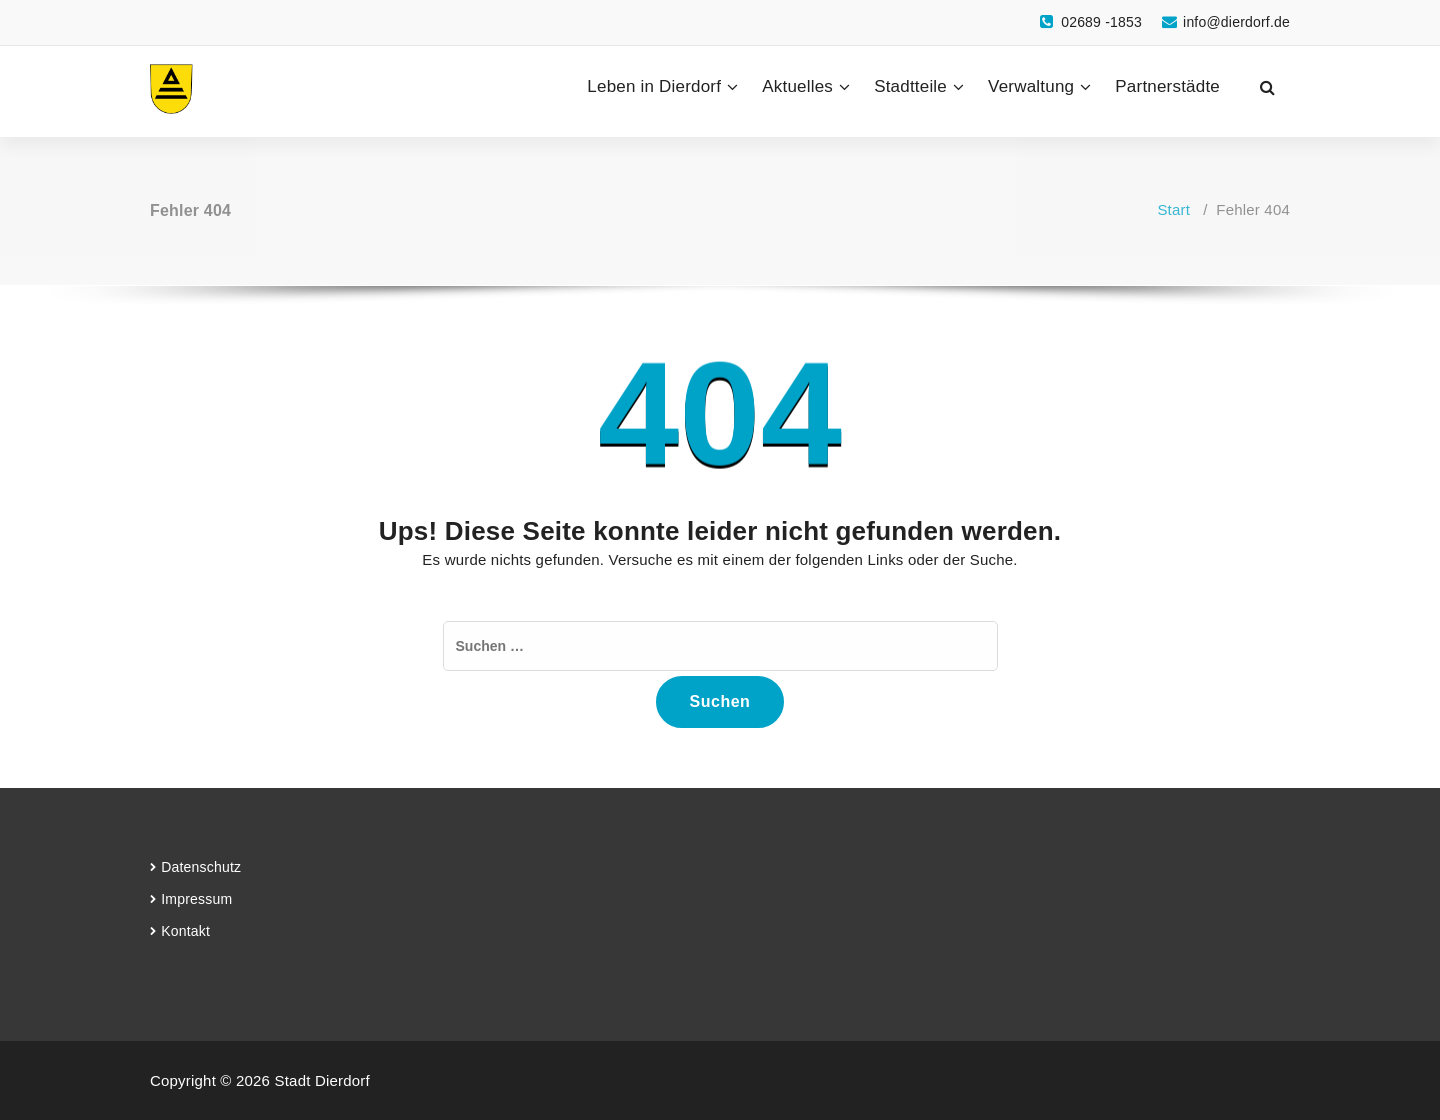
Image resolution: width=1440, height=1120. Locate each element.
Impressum (196, 899)
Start (1173, 209)
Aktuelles (797, 86)
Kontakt (185, 931)
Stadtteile (910, 86)
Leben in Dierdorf (654, 86)
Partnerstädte (1167, 86)
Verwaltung (1031, 86)
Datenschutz (201, 867)
